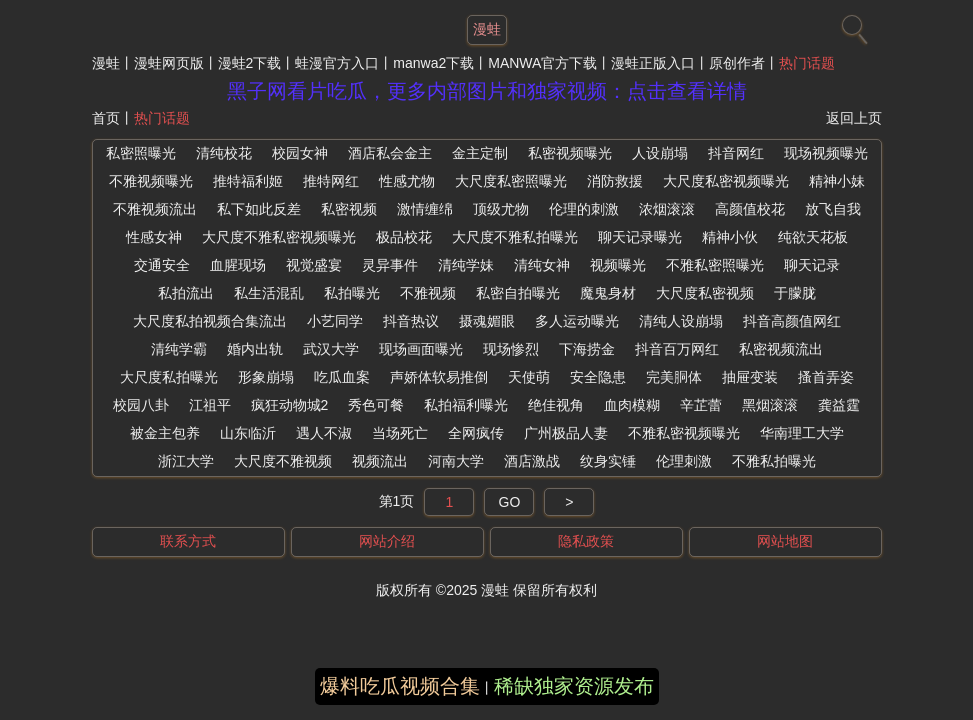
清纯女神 (542, 265)
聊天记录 (812, 265)
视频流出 (380, 461)
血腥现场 (238, 265)
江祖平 (210, 405)
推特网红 (331, 181)
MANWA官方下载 (542, 63)
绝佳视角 (556, 405)
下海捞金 (587, 349)
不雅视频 (428, 293)
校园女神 (300, 153)
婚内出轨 (255, 349)
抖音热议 (411, 321)
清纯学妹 (466, 265)
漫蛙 (106, 63)
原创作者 (737, 63)
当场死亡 (400, 433)
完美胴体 (674, 377)
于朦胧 (795, 293)
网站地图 (785, 541)
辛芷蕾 (701, 405)
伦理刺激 (684, 461)
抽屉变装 (750, 377)
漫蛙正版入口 (653, 63)
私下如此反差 (259, 209)
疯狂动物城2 (290, 405)
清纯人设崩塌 (681, 321)
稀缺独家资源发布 (574, 686)
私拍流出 (186, 293)
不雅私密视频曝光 (684, 433)
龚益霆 (839, 405)
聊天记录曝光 (640, 237)
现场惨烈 (511, 349)
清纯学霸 (179, 349)
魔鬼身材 (608, 293)
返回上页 (854, 118)
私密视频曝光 (570, 153)
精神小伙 (730, 237)
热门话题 (807, 63)
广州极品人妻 (566, 433)
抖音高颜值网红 (792, 321)
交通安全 (162, 265)
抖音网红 (736, 153)
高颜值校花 (750, 209)
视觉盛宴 (314, 265)
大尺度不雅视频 (283, 461)
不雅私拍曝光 (774, 461)
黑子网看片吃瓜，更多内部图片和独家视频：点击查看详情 (487, 91)
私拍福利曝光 (466, 405)
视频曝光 (618, 265)
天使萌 (529, 377)
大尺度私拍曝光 (169, 377)
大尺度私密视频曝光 (726, 181)
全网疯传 (476, 433)
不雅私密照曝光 (715, 265)
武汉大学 (331, 349)
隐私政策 (586, 541)
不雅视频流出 (155, 209)
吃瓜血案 (342, 377)
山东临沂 (248, 433)
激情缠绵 (425, 209)
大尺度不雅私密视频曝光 (279, 237)
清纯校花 (224, 153)
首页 (106, 118)
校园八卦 (141, 405)
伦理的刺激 (584, 209)
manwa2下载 (433, 63)
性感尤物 (407, 181)
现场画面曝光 (421, 349)
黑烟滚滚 (770, 405)
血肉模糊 (632, 405)
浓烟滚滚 (667, 209)
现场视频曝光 (826, 153)
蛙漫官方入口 (337, 63)
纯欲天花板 (813, 237)
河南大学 (456, 461)
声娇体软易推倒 (439, 377)
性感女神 (154, 237)
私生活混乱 (269, 293)
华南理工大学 (802, 433)
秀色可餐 (376, 405)
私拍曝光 (352, 293)
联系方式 (188, 541)
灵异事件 (390, 265)
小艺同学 (335, 321)
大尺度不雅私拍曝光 (515, 237)
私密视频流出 (781, 349)
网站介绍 (387, 541)
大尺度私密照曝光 (511, 181)
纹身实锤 (608, 461)
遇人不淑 (324, 433)
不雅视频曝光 (151, 181)
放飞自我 (833, 209)
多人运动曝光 (577, 321)
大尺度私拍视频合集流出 (210, 321)
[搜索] (852, 25)
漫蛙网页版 (169, 63)
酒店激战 (532, 461)
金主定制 (480, 153)
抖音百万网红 (677, 349)
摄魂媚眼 (487, 321)
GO (510, 502)
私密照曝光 (141, 153)
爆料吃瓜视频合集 (400, 686)
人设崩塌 (660, 153)
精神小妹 (837, 181)
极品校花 (404, 237)
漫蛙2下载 (250, 63)
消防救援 (615, 181)
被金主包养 (165, 433)
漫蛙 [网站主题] (487, 29)
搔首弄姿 (826, 377)
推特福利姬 (248, 181)
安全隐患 (598, 377)
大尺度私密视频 (705, 293)
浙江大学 (186, 461)
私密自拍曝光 (518, 293)
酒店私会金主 (390, 153)
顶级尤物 (501, 209)
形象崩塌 (266, 377)
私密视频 (349, 209)
